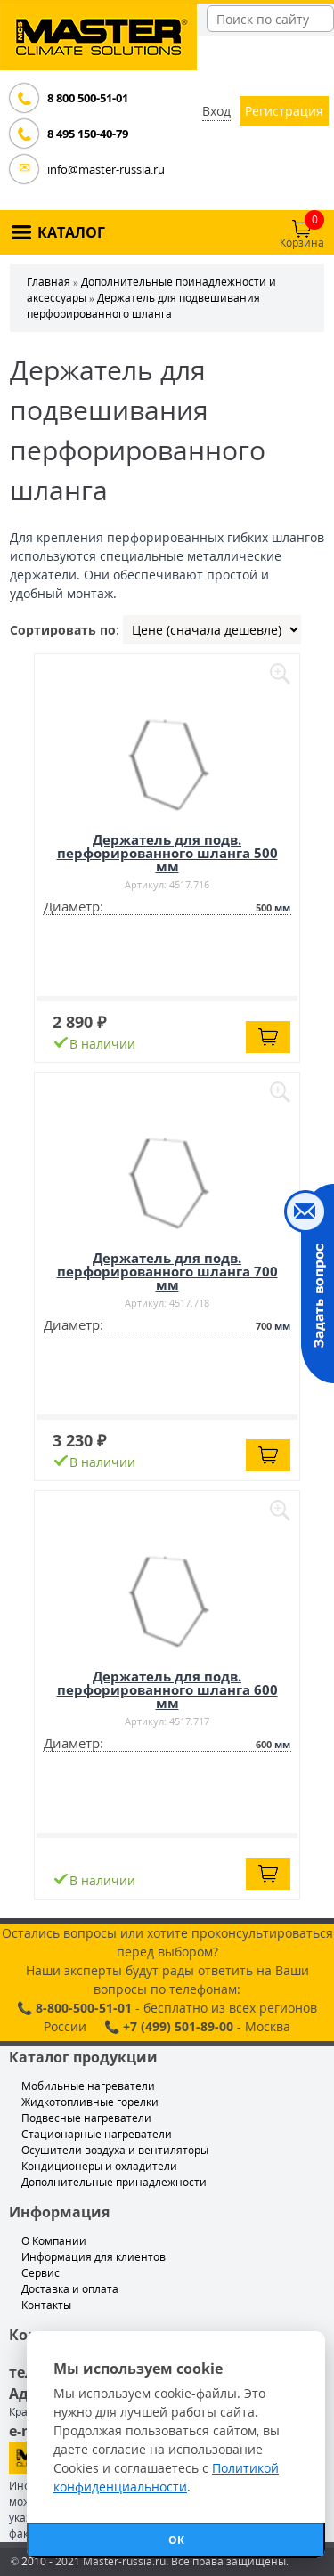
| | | (212, 629)
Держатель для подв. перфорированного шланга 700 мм (167, 1271)
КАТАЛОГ (71, 232)
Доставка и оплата (69, 2289)
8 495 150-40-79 (87, 134)
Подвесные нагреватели (86, 2118)
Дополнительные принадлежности (114, 2182)
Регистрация (284, 110)
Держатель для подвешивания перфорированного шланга (143, 305)
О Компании (53, 2240)
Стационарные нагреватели (96, 2134)
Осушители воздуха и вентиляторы (114, 2150)
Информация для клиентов (93, 2256)
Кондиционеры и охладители (99, 2166)
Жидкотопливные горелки (90, 2102)
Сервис (40, 2272)
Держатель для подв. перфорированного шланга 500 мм (167, 852)
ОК (176, 2540)
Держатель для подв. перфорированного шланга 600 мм (167, 1689)
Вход (216, 110)
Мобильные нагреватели (88, 2086)
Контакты (46, 2305)
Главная (48, 281)
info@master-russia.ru (106, 169)
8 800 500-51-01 (87, 98)
